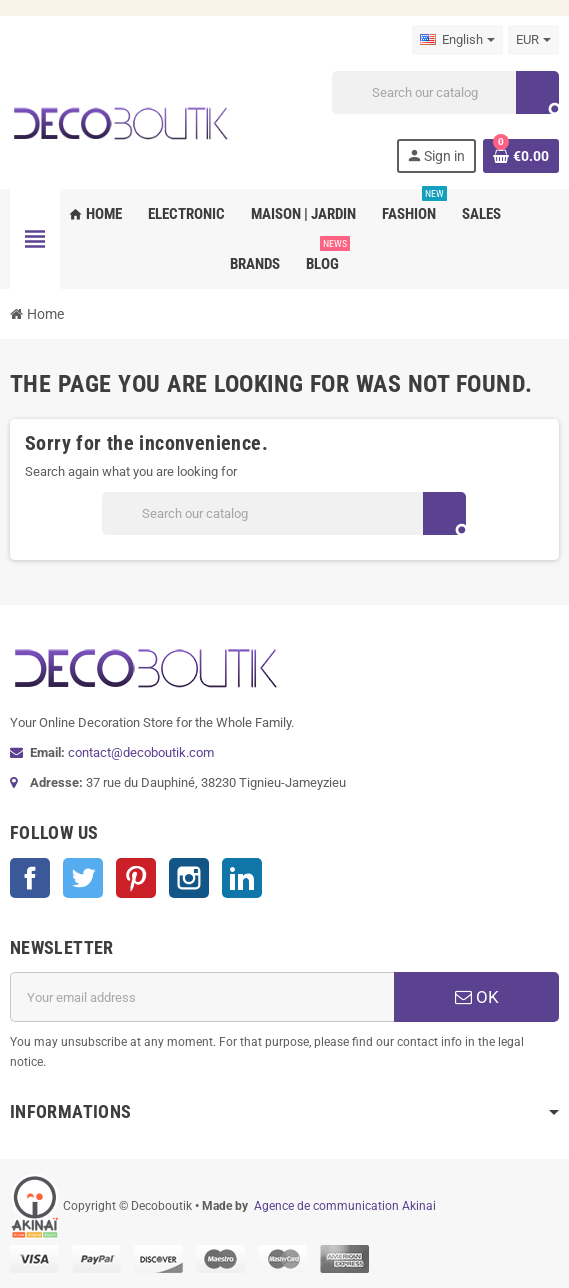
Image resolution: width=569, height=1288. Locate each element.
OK (477, 997)
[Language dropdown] (457, 40)
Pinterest (136, 878)
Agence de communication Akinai (345, 1206)
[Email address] (202, 997)
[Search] (445, 92)
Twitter (83, 878)
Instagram (189, 878)
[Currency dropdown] (533, 40)
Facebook (30, 878)
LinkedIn (242, 878)
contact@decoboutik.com (141, 752)
